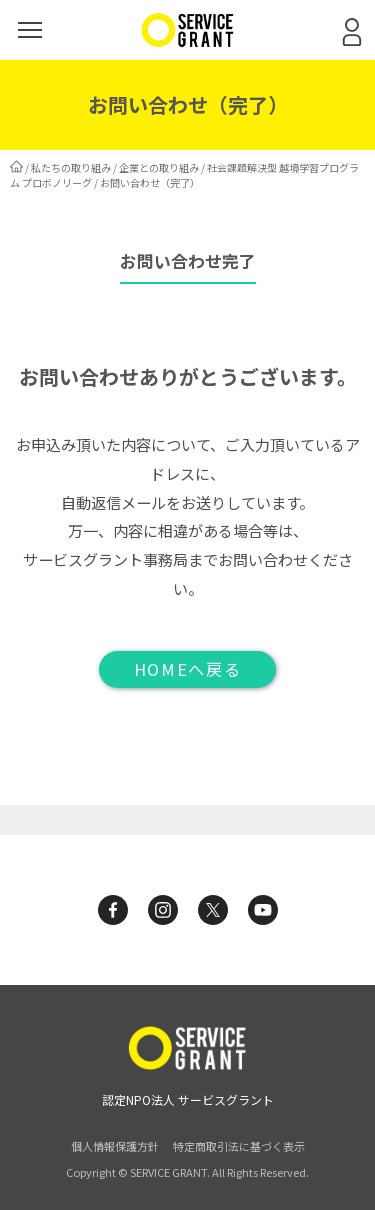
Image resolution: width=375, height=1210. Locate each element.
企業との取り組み (159, 167)
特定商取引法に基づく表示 (239, 1146)
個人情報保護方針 (115, 1146)
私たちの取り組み (71, 167)
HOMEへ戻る (187, 669)
